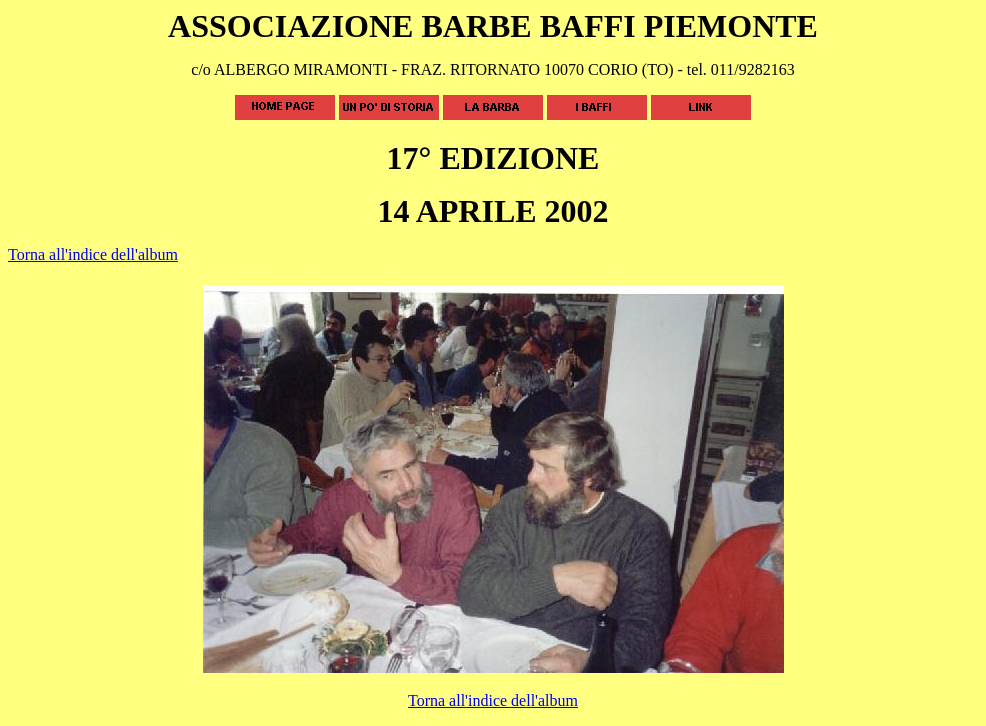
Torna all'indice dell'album (93, 254)
